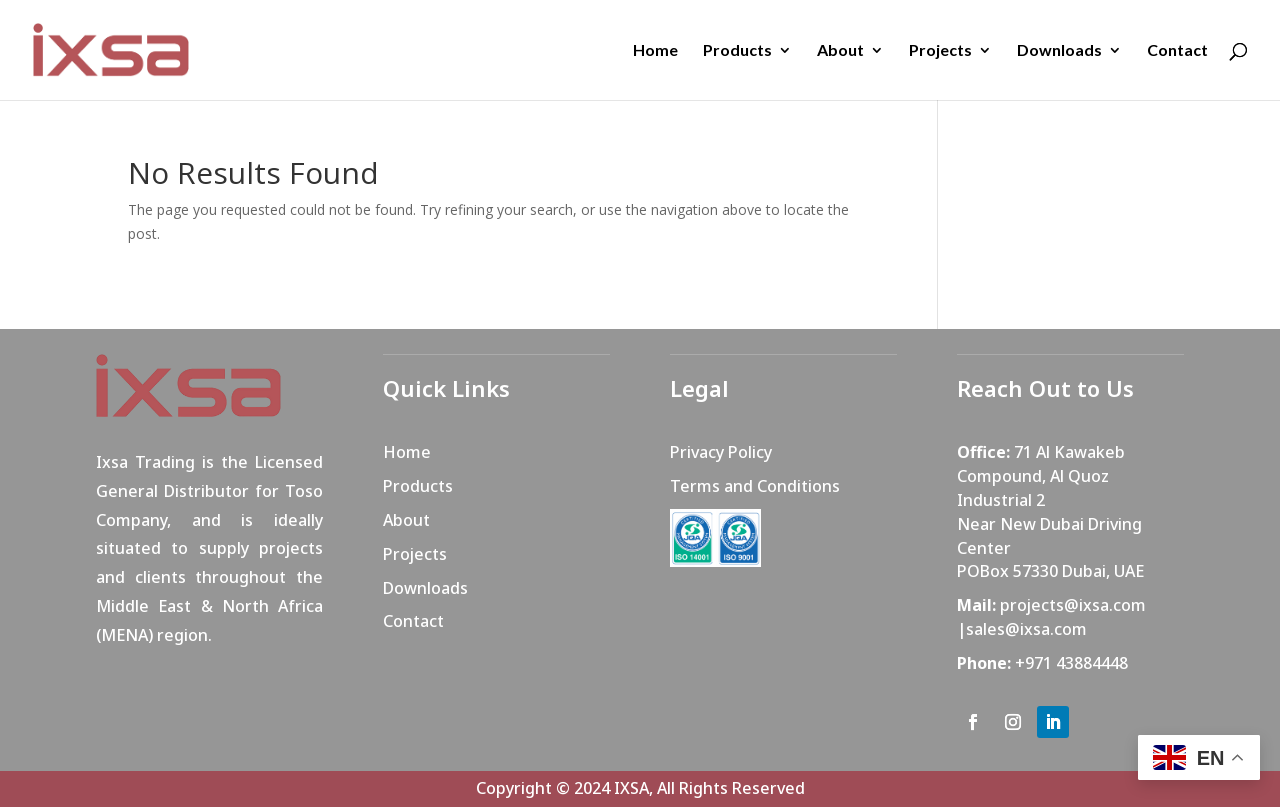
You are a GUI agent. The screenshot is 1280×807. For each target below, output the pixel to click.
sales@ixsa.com (1026, 629)
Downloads (1059, 51)
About (840, 51)
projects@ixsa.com (1073, 605)
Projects (940, 51)
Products (737, 51)
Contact (1177, 51)
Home (655, 51)
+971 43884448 (1071, 663)
